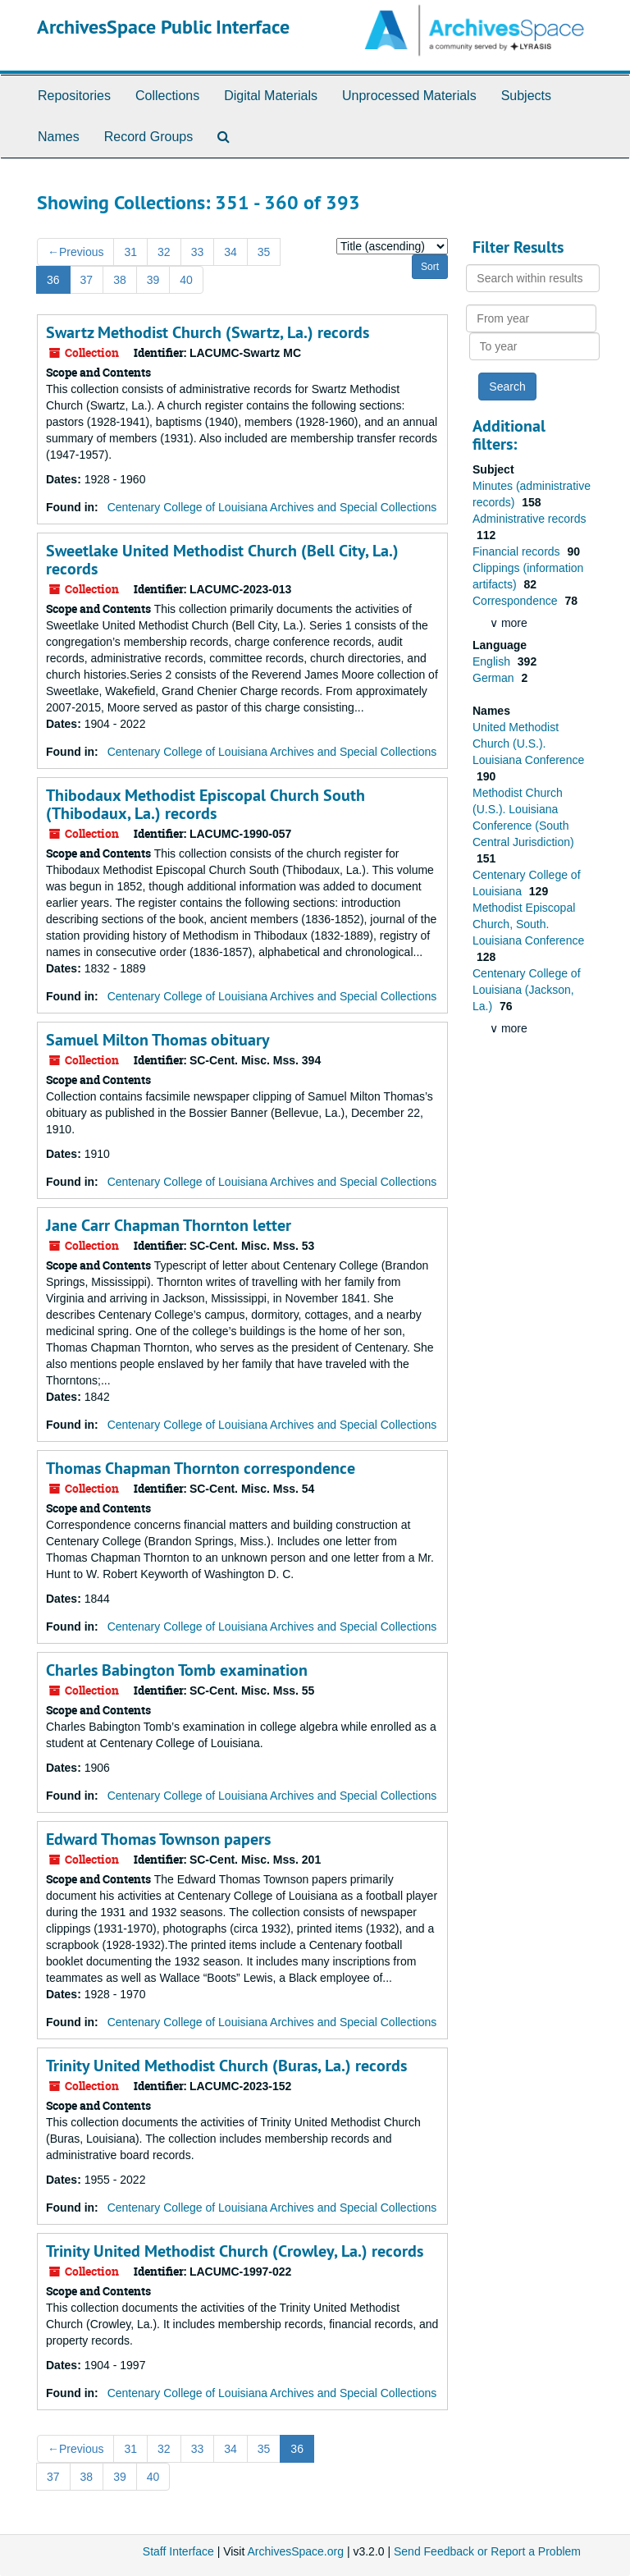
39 (153, 279)
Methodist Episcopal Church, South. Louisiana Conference (528, 924)
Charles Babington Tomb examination (177, 1670)
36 (53, 279)
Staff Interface (178, 2551)
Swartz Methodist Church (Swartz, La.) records (207, 332)
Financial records (518, 551)
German (494, 677)
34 (230, 252)
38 (119, 279)
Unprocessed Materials (409, 96)
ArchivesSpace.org (295, 2551)
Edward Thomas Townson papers (158, 1839)
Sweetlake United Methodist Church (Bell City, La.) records (222, 559)
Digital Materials (270, 96)
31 (130, 252)
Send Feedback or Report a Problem (487, 2551)
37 (87, 279)
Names (59, 137)
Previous (75, 252)
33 (197, 252)
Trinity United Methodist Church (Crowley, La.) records (234, 2251)
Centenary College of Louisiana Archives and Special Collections (272, 507)
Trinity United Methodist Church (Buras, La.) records (226, 2065)
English (493, 661)
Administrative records (529, 518)
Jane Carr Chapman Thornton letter (168, 1225)
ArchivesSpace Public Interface (163, 26)
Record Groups (149, 137)
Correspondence (516, 600)
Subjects (526, 96)
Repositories (74, 96)
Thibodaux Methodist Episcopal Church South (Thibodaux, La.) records (205, 804)
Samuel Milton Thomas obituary (158, 1039)
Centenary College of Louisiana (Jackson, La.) (526, 990)
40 (186, 279)
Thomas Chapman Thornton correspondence (200, 1468)
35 (264, 252)
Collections (167, 96)
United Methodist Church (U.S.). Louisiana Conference (528, 743)
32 (164, 252)
